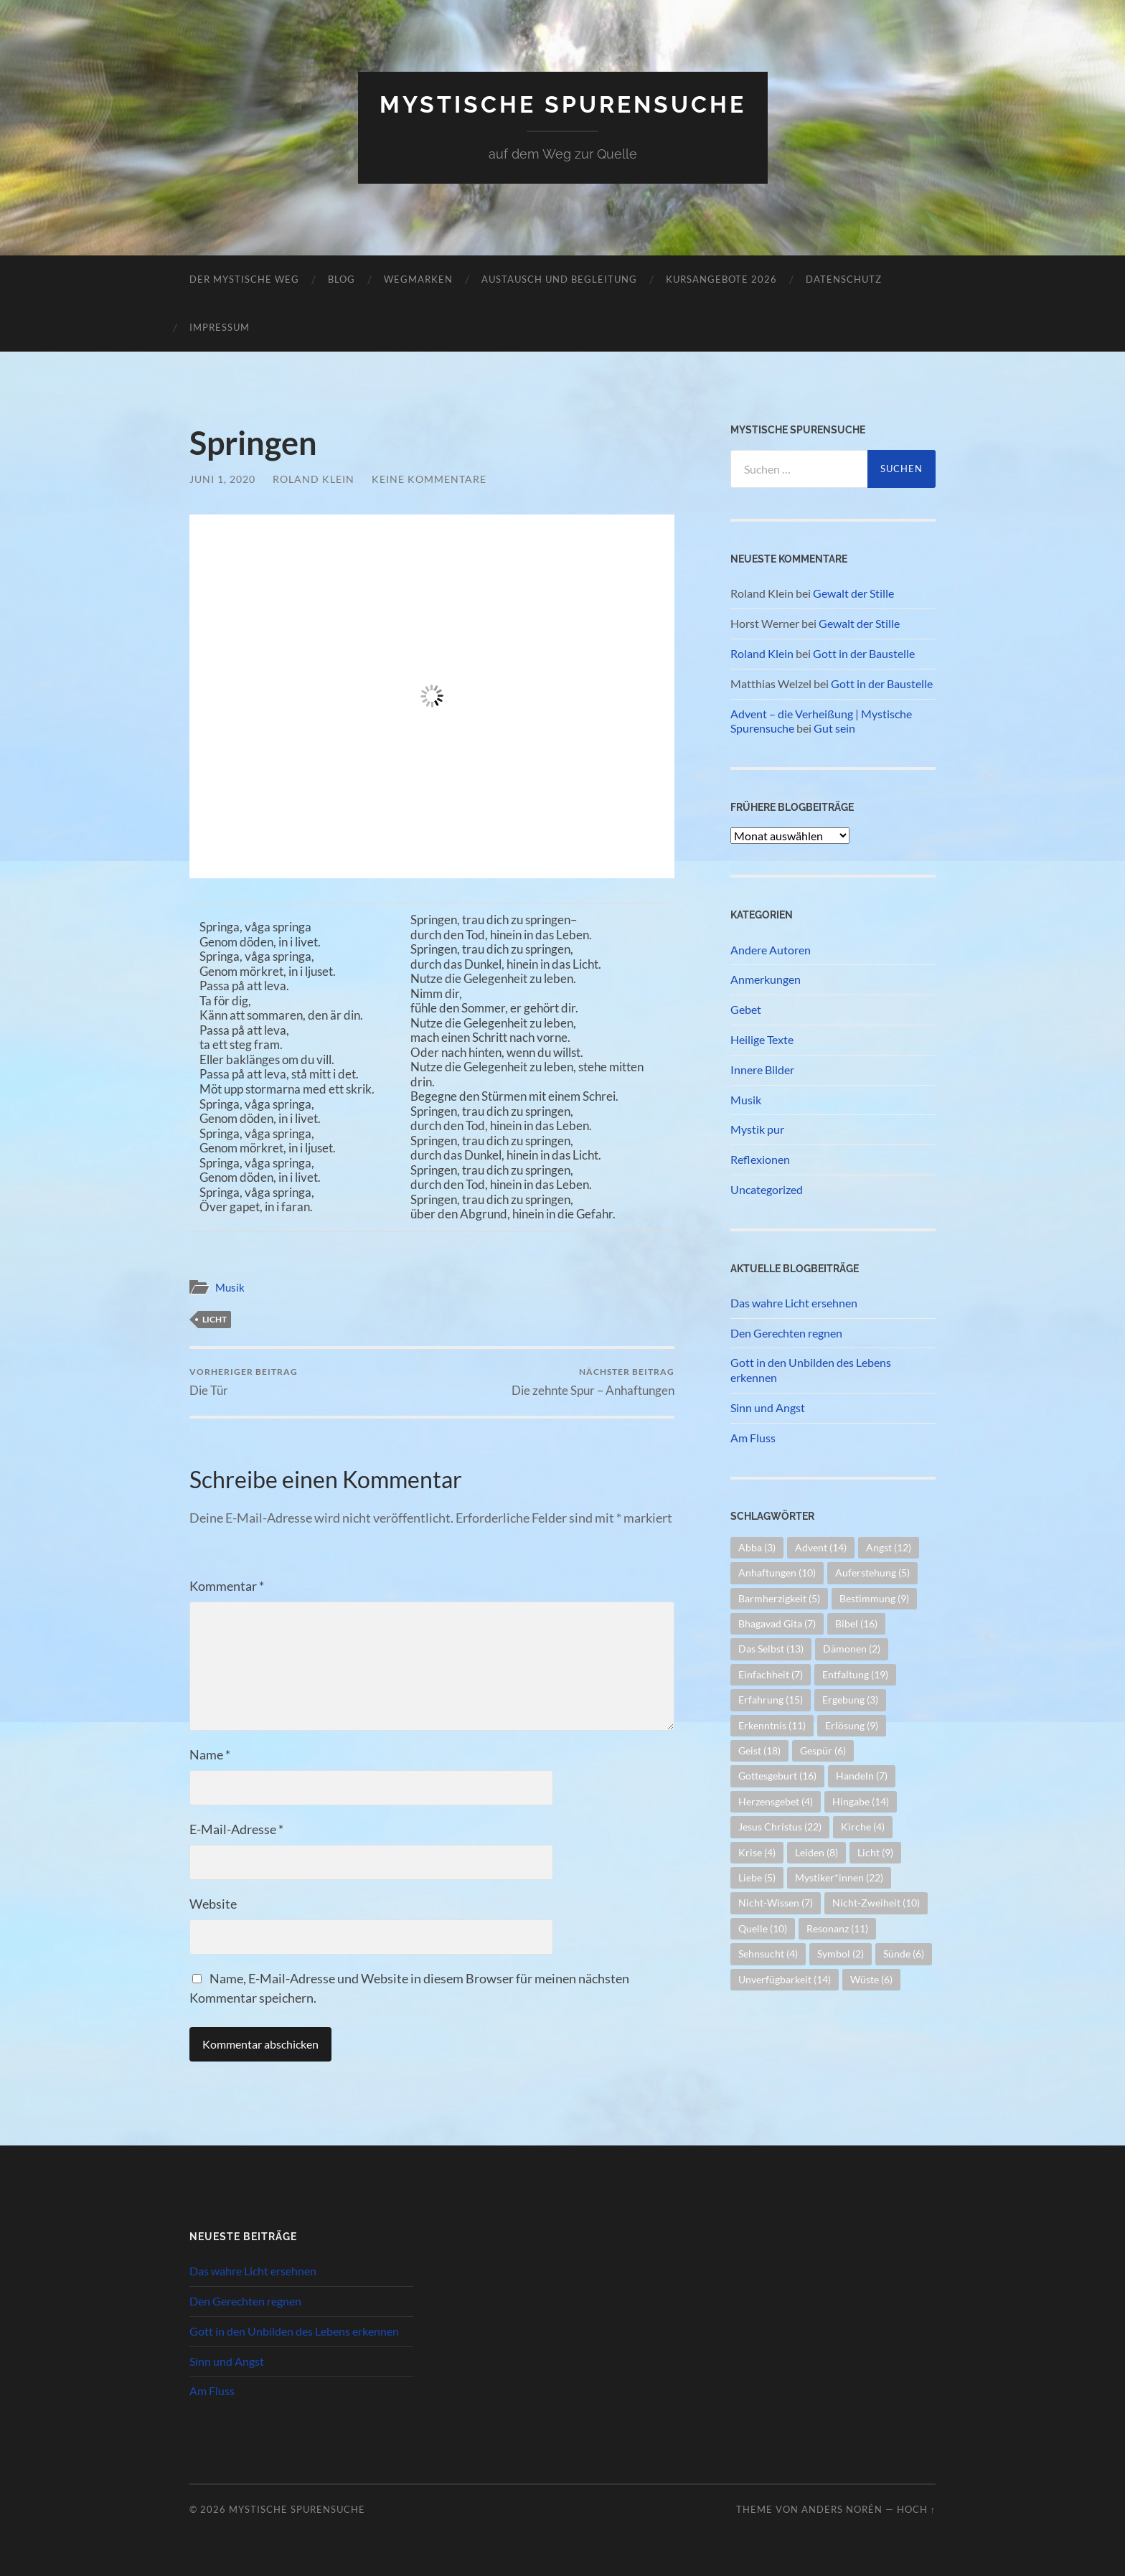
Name (209, 1754)
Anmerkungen (765, 979)
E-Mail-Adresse (236, 1829)
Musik (230, 1287)
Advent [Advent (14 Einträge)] (821, 1547)
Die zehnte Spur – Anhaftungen (593, 1381)
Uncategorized (766, 1189)
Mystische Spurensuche (563, 104)
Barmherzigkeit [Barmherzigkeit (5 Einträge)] (779, 1598)
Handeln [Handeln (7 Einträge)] (862, 1775)
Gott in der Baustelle (864, 653)
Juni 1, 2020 (222, 479)
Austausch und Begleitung (559, 279)
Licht (214, 1319)
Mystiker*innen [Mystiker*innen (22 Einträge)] (839, 1877)
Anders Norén (841, 2509)
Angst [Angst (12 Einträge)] (888, 1547)
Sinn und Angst (767, 1407)
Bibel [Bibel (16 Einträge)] (856, 1623)
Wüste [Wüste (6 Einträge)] (871, 1979)
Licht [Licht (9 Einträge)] (875, 1852)
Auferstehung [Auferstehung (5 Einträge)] (872, 1572)
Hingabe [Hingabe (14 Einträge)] (860, 1801)
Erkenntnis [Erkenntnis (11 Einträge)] (772, 1725)
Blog (341, 279)
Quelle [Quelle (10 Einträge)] (762, 1928)
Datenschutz (844, 279)
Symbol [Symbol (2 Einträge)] (840, 1953)
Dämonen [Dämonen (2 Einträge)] (851, 1648)
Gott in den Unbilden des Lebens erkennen (810, 1369)
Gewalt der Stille (853, 593)
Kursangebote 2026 (721, 279)
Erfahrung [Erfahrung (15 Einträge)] (770, 1699)
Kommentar (226, 1586)
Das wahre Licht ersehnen (793, 1303)
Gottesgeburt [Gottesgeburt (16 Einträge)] (777, 1775)
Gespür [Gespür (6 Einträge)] (823, 1750)
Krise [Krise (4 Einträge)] (757, 1852)
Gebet (745, 1009)
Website (213, 1904)
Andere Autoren (770, 949)
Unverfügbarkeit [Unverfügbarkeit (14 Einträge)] (784, 1979)
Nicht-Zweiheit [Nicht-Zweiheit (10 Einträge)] (876, 1902)
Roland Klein (313, 479)
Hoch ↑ (916, 2509)
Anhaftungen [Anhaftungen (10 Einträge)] (777, 1572)
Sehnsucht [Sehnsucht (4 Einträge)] (768, 1953)
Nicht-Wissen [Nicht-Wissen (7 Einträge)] (775, 1902)
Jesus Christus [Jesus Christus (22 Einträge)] (780, 1826)
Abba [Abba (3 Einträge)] (757, 1547)
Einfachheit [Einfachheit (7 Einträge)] (770, 1674)
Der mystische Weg (244, 279)
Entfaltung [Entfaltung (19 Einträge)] (855, 1674)
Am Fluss (753, 1437)
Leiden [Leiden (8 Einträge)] (816, 1852)
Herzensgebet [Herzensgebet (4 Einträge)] (775, 1801)
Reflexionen (760, 1159)
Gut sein (834, 728)
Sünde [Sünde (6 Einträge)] (903, 1953)
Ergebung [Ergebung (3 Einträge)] (850, 1699)
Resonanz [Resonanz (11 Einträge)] (837, 1928)
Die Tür (243, 1381)
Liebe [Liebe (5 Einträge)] (757, 1877)
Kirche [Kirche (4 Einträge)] (863, 1826)
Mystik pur (757, 1129)
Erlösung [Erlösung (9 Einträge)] (851, 1725)
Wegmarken (418, 279)
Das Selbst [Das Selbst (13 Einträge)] (771, 1648)
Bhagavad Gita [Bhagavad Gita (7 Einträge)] (777, 1623)
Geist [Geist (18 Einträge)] (759, 1750)
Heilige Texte (762, 1039)
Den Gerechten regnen (786, 1333)
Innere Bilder (762, 1069)
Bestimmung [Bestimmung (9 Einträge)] (874, 1598)
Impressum (219, 327)
